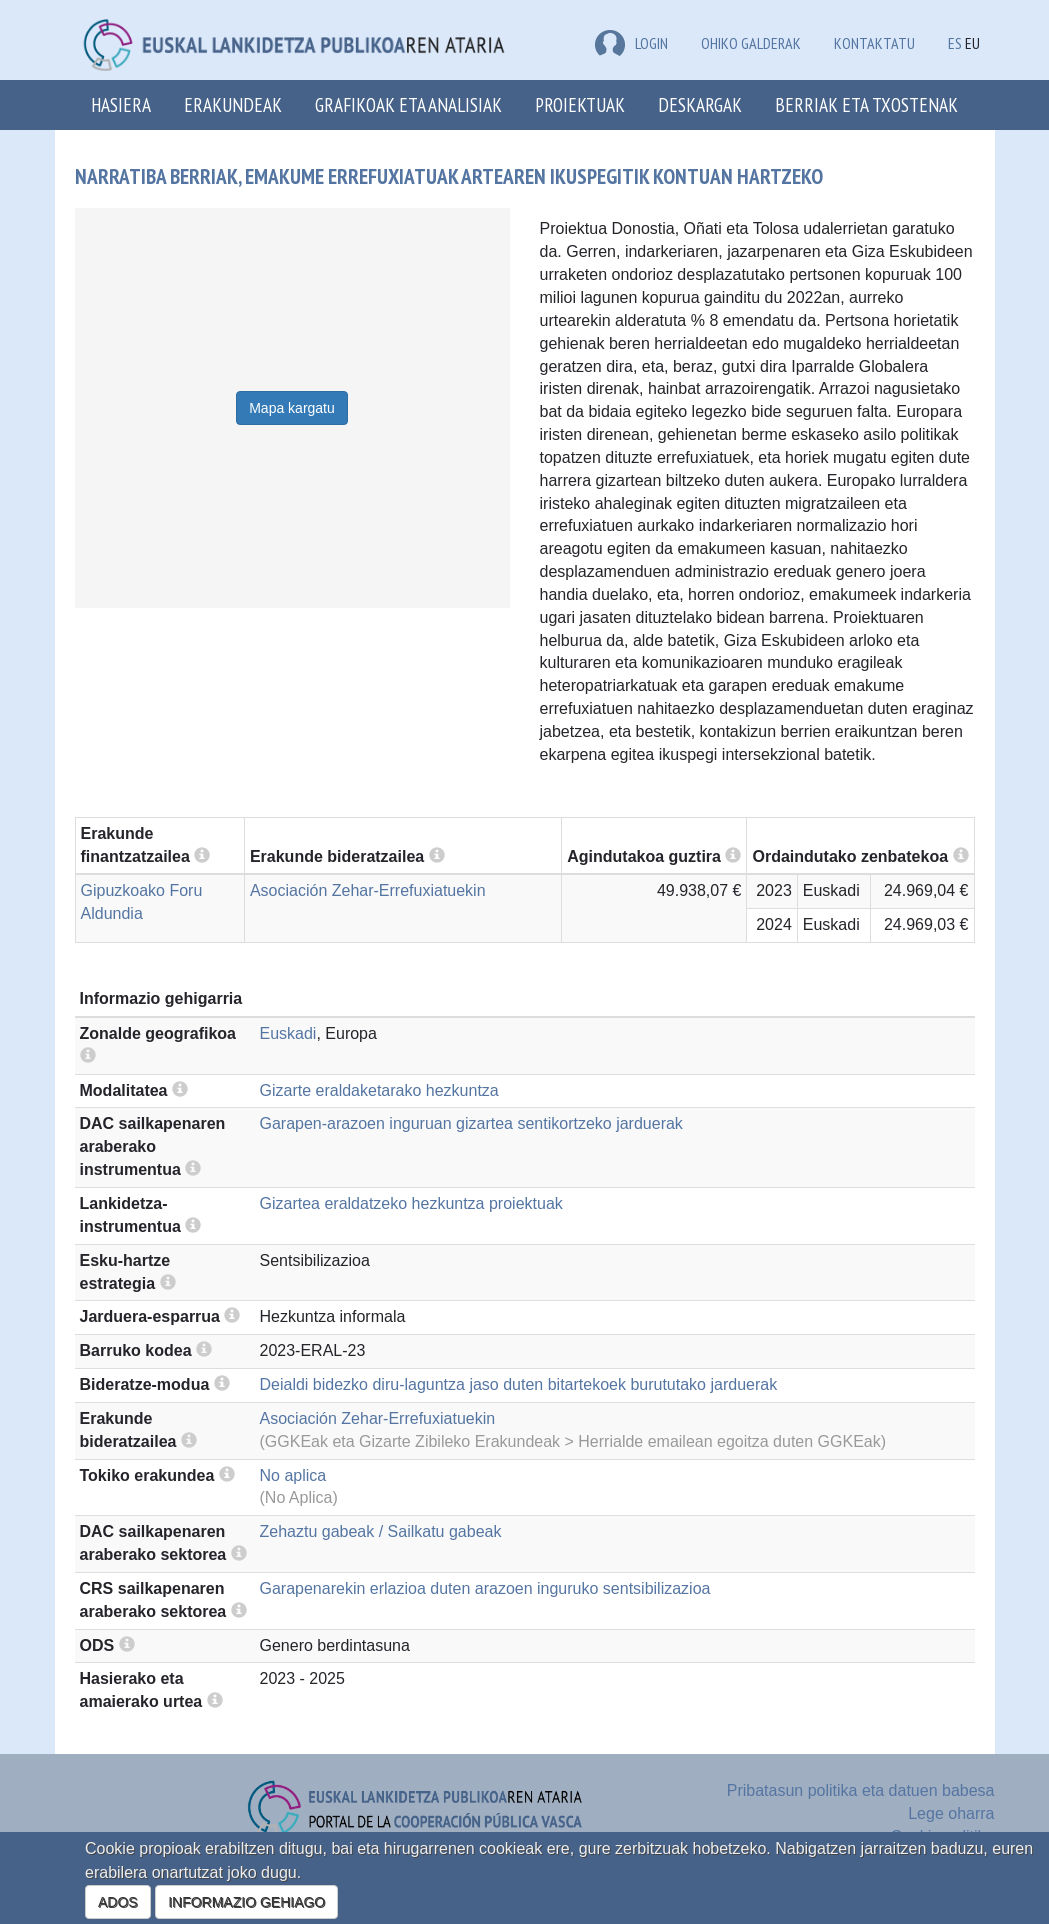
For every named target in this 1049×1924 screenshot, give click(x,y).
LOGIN (631, 43)
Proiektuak (580, 104)
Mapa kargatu (292, 408)
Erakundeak (233, 104)
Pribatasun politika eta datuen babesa (861, 1790)
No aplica (293, 1475)
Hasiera (121, 104)
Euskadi (288, 1033)
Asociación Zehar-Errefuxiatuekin (368, 890)
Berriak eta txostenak (866, 104)
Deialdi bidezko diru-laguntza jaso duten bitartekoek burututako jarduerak (519, 1384)
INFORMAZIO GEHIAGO (246, 1902)
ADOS (118, 1902)
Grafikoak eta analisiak (408, 104)
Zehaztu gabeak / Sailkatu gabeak (381, 1531)
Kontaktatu (874, 43)
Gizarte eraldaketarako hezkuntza (379, 1090)
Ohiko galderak (751, 43)
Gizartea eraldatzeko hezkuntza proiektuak (411, 1203)
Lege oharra (951, 1813)
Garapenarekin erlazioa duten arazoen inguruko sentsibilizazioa (485, 1588)
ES (955, 43)
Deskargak (700, 104)
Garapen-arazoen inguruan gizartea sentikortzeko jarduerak (471, 1123)
